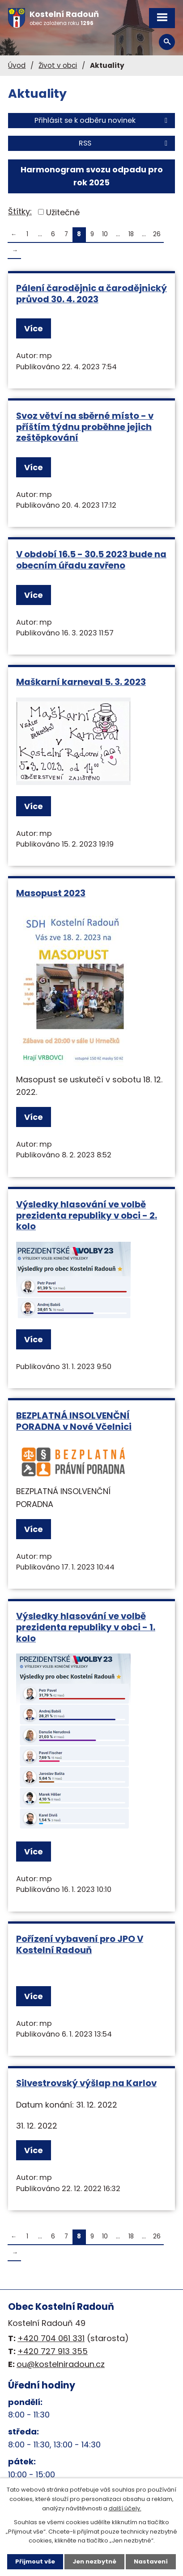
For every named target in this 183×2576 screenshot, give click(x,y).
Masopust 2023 (50, 893)
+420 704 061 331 (51, 2338)
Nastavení (151, 2561)
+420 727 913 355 (52, 2351)
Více (33, 328)
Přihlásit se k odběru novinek (102, 120)
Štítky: (20, 211)
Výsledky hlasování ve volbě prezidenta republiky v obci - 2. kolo (86, 1215)
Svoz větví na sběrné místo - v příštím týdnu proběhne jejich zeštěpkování (84, 426)
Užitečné (63, 211)
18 (131, 234)
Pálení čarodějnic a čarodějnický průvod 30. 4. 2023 (91, 293)
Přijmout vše (35, 2561)
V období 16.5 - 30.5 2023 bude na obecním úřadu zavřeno (91, 560)
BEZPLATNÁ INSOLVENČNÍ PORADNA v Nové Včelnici (74, 1421)
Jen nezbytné (94, 2561)
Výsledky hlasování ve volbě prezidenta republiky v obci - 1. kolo (85, 1627)
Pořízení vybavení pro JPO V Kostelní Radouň (79, 1944)
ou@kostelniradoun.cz (61, 2364)
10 (105, 234)
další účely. (125, 2508)
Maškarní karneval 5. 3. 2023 (81, 682)
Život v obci (57, 65)
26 (157, 234)
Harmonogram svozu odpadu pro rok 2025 (92, 176)
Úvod (17, 65)
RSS (124, 143)
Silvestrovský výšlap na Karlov (86, 2083)
